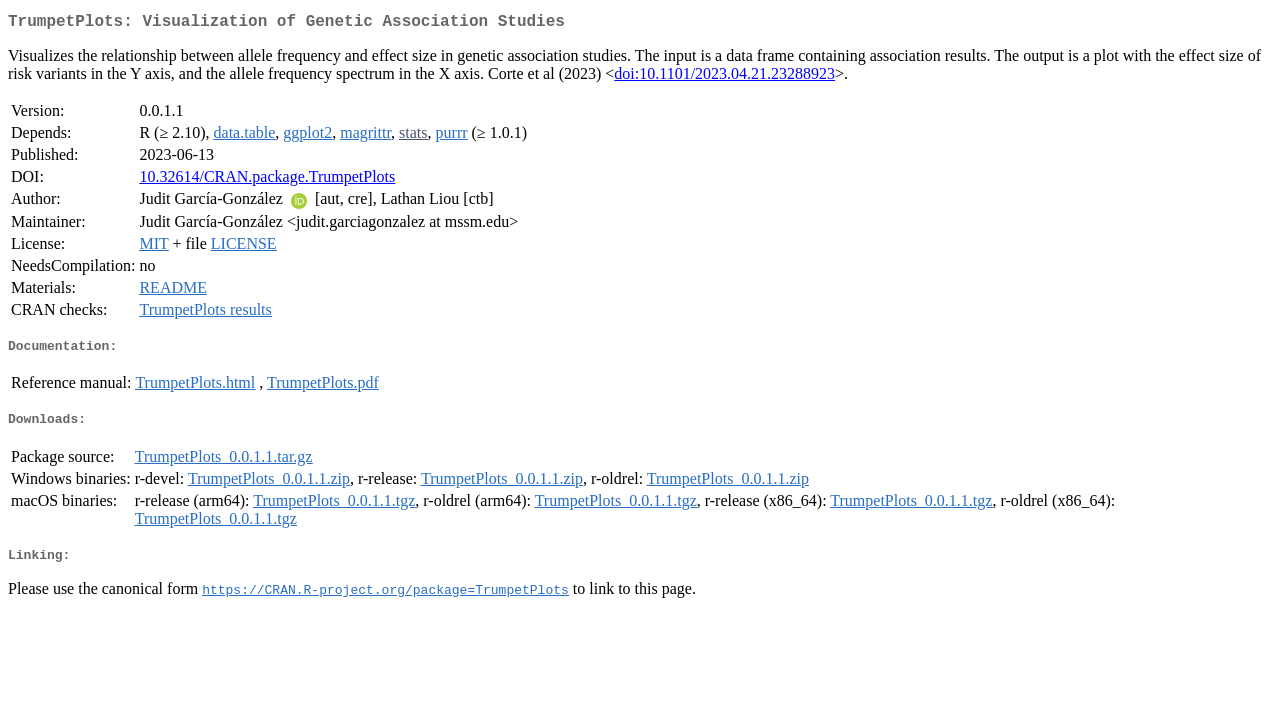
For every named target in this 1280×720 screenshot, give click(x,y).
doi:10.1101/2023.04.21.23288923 (724, 77)
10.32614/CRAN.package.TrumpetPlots (267, 180)
